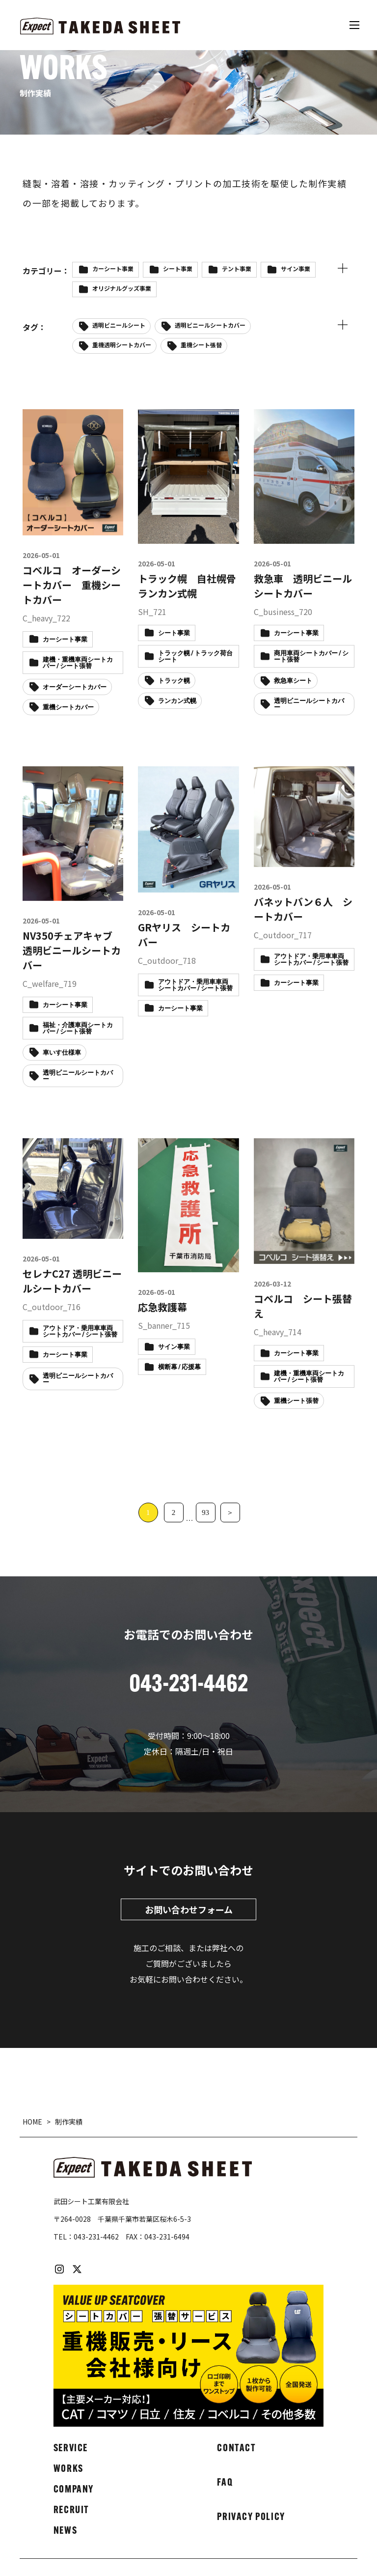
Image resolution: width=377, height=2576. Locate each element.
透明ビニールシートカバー (210, 325)
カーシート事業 (113, 268)
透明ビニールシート (118, 325)
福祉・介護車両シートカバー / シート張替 (78, 1028)
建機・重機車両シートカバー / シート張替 (309, 1377)
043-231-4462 (96, 2236)
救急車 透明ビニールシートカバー (303, 585)
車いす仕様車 (62, 1053)
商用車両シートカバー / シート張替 (311, 656)
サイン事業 (295, 268)
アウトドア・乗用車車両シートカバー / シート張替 (195, 985)
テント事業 (236, 268)
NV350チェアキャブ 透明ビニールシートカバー (72, 950)
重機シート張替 (201, 344)
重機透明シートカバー (121, 344)
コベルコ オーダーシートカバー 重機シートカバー (72, 585)
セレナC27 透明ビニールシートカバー (72, 1280)
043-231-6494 (166, 2236)
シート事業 (177, 268)
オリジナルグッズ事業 (121, 288)
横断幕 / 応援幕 (179, 1367)
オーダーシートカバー (75, 687)
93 (205, 1512)
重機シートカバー (68, 707)
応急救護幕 (162, 1307)
